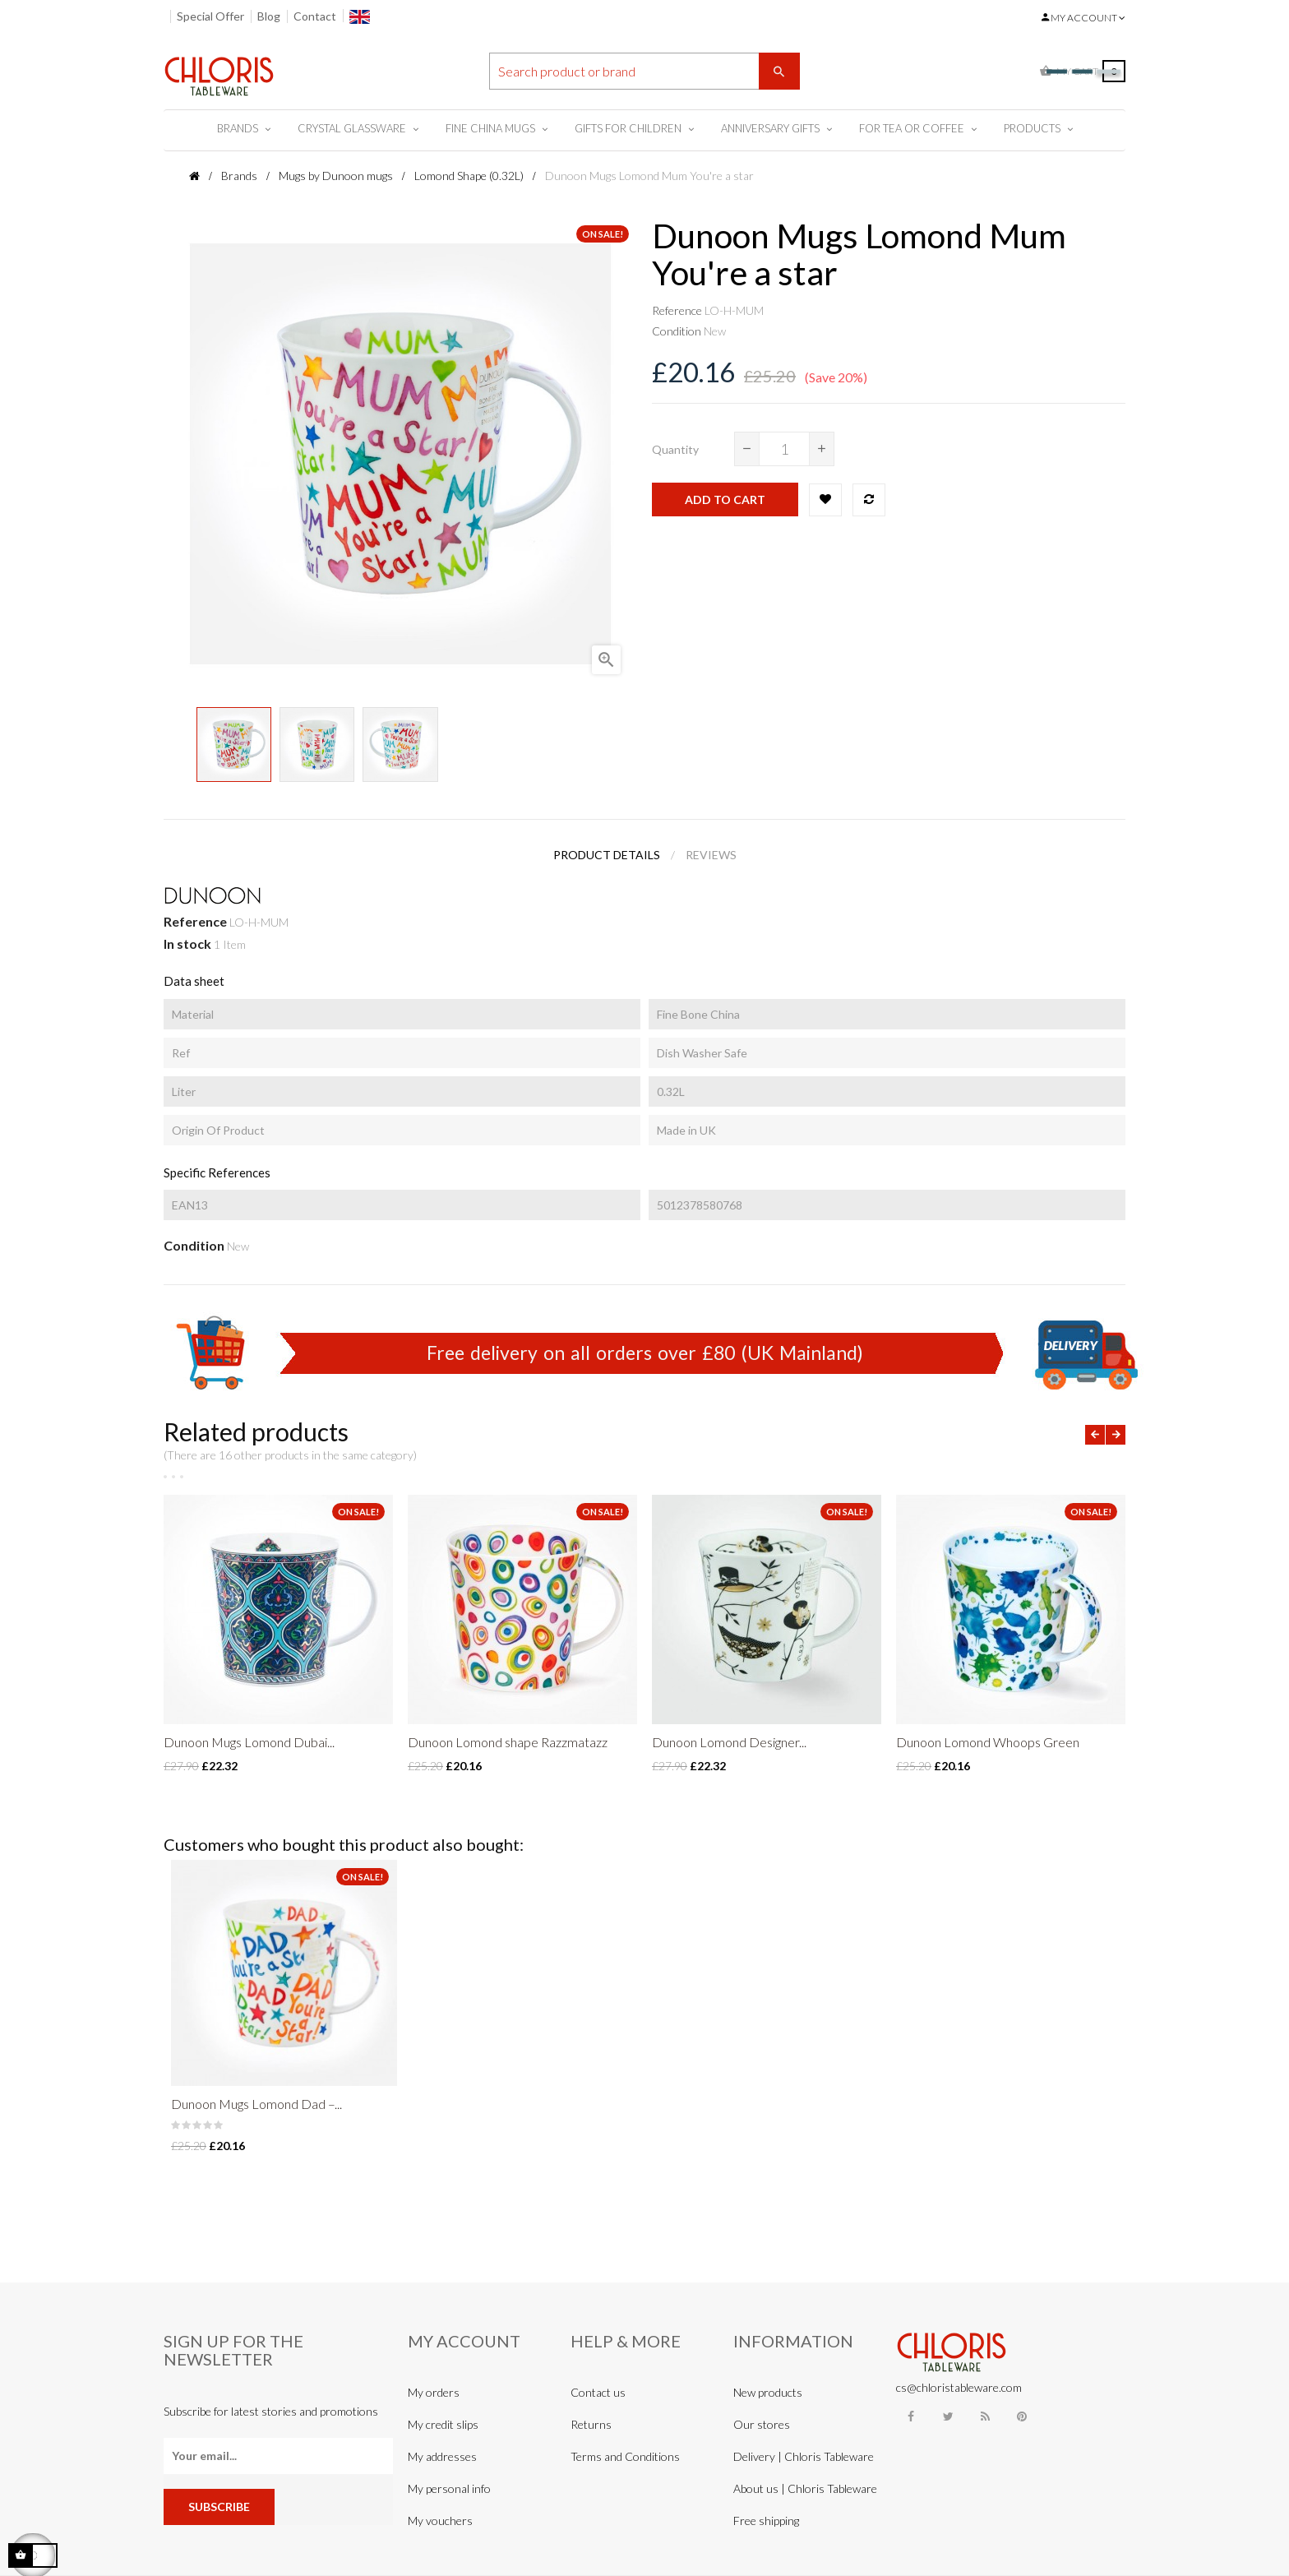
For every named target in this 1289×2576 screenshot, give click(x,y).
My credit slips (443, 2424)
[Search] (644, 71)
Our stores (761, 2424)
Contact (314, 16)
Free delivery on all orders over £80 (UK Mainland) (645, 1352)
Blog (268, 16)
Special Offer (210, 16)
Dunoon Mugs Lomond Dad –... (256, 2103)
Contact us (598, 2392)
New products (767, 2392)
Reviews (711, 855)
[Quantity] (784, 448)
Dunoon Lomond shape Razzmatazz (508, 1742)
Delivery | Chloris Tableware (803, 2456)
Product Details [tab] (606, 855)
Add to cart (725, 499)
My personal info (449, 2488)
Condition (676, 331)
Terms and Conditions (625, 2456)
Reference (677, 310)
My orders (434, 2392)
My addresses (442, 2456)
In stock (187, 943)
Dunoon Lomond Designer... (729, 1742)
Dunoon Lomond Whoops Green (987, 1742)
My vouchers (440, 2520)
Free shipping (766, 2520)
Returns (591, 2424)
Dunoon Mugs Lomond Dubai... (249, 1742)
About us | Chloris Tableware (805, 2488)
